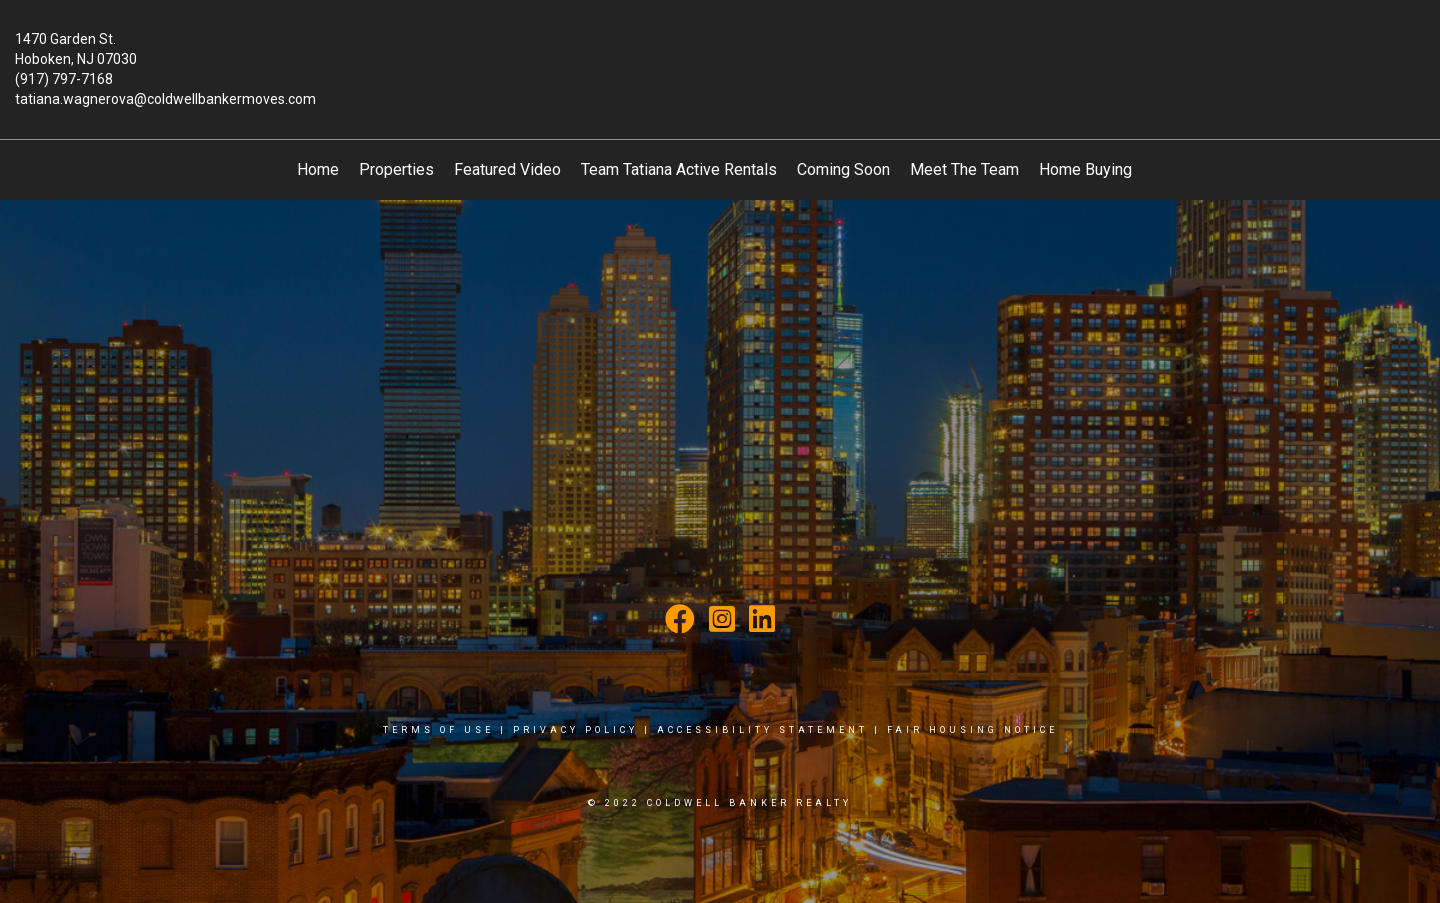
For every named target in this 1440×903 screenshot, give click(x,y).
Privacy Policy (575, 730)
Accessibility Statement (762, 730)
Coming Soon (843, 169)
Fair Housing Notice (972, 730)
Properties (396, 169)
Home (318, 169)
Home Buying (1085, 169)
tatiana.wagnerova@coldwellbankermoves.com (165, 99)
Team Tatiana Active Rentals (679, 169)
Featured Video (507, 169)
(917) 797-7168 (64, 79)
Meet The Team (964, 169)
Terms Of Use (438, 730)
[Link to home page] (720, 54)
